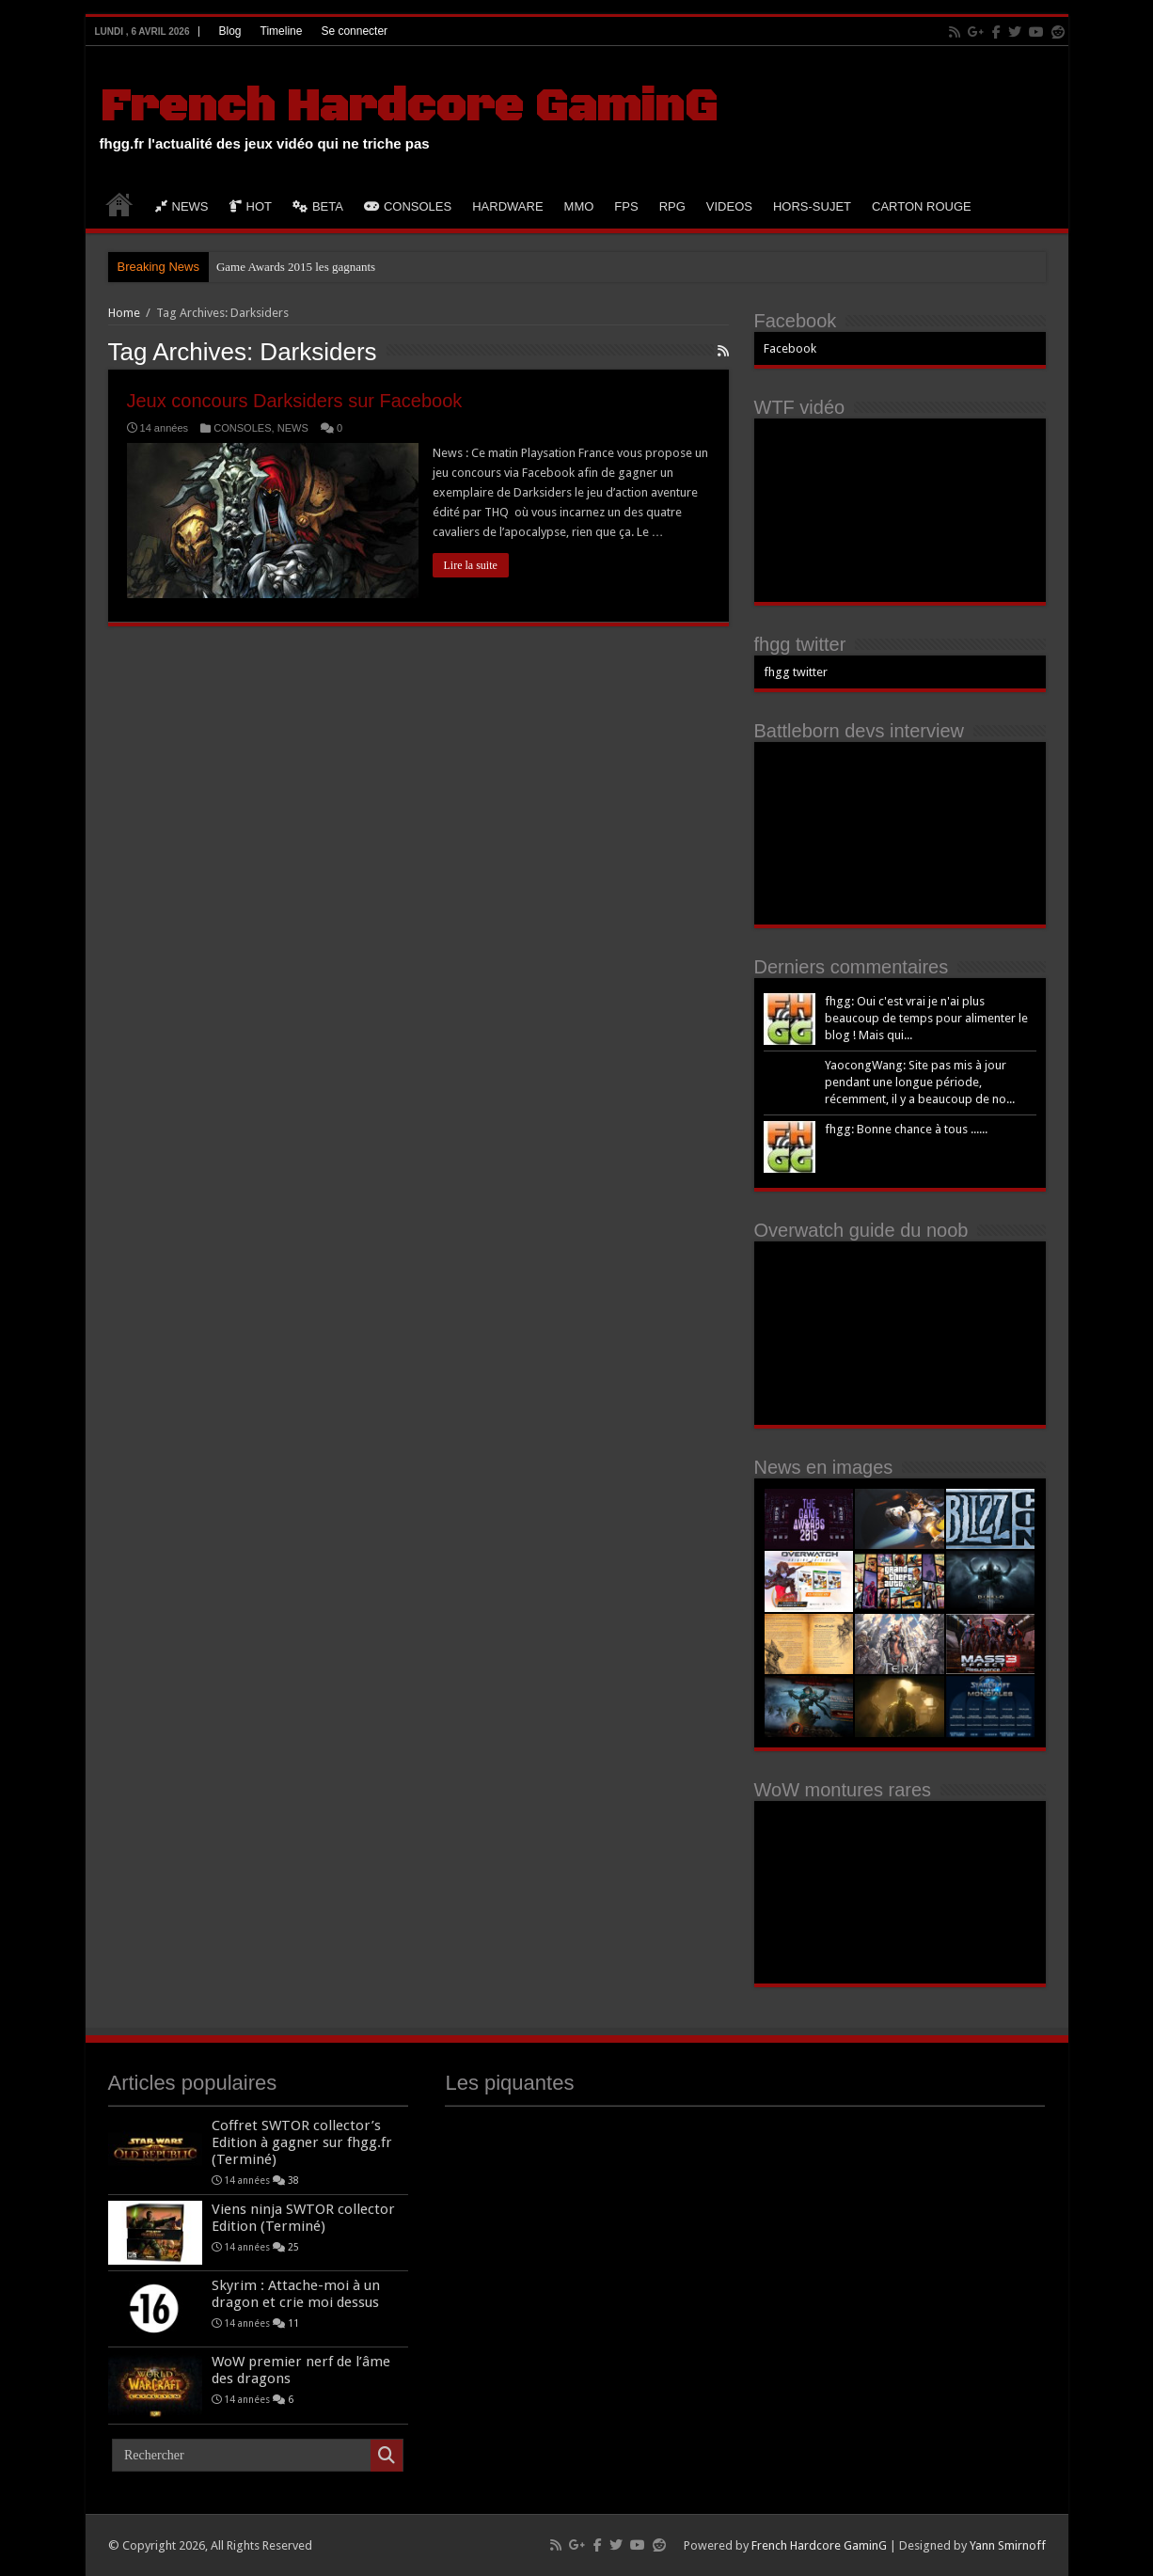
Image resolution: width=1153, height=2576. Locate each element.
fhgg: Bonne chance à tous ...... (906, 1129)
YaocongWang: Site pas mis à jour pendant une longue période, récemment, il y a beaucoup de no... (920, 1082)
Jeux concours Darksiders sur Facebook (295, 400)
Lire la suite (471, 565)
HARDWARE (507, 206)
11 (293, 2323)
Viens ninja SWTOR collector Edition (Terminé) (303, 2218)
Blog (229, 31)
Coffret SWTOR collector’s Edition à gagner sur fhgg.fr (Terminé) (302, 2142)
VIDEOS (729, 206)
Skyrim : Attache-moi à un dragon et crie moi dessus (296, 2294)
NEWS (182, 206)
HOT (250, 206)
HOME (119, 204)
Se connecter (354, 31)
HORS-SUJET (812, 206)
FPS (626, 206)
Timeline (282, 31)
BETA (317, 206)
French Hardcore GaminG (408, 107)
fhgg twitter (800, 644)
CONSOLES (407, 206)
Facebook (790, 348)
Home (124, 313)
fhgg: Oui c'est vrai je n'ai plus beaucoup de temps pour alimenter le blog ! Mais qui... (926, 1018)
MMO (579, 206)
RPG (672, 206)
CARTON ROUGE (921, 206)
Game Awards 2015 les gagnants (295, 267)
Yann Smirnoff (1008, 2545)
